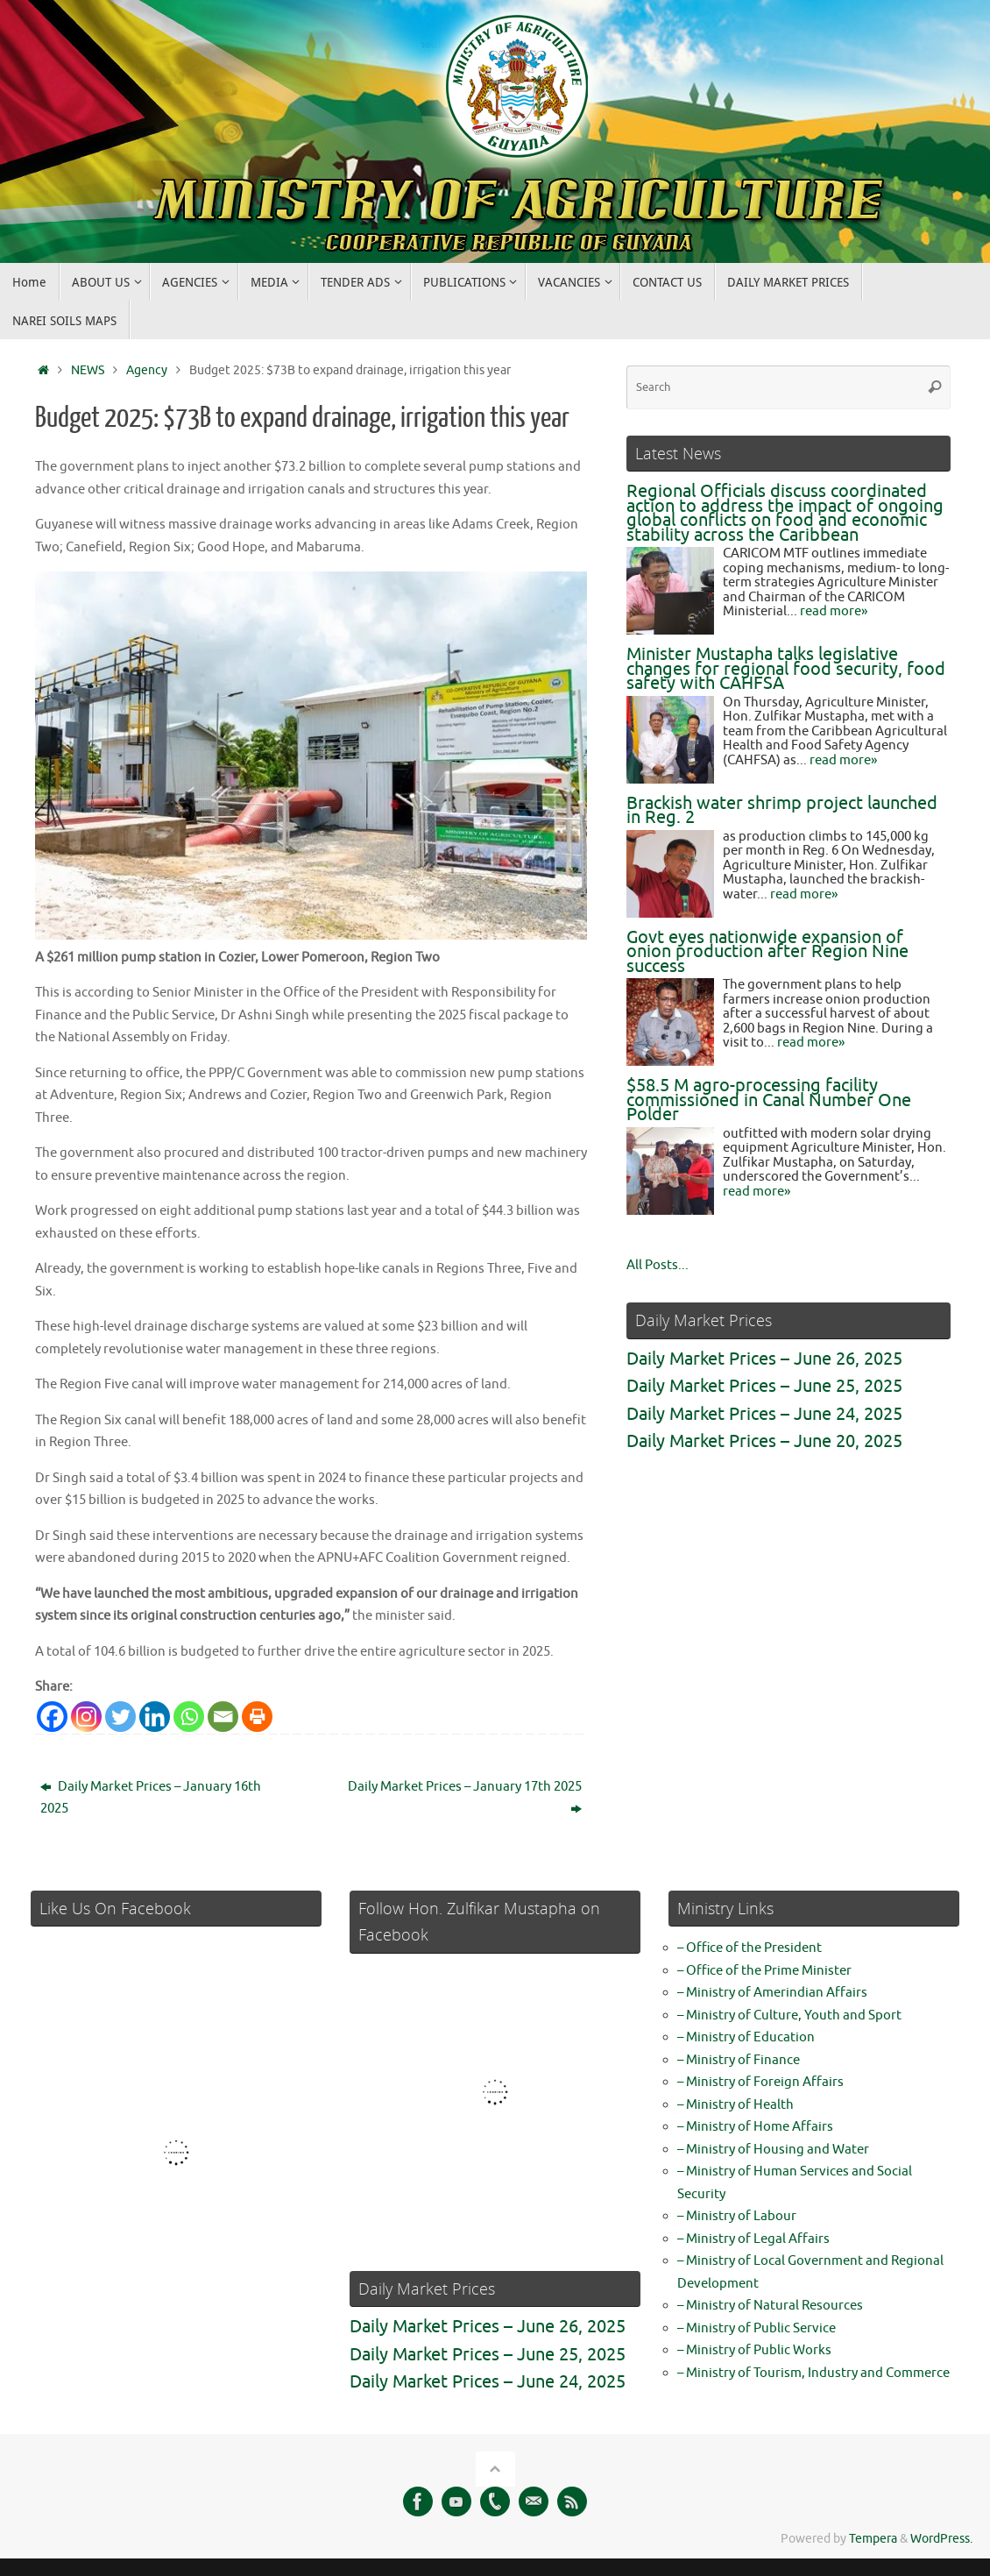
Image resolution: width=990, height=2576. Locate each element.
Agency (146, 370)
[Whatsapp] (188, 1715)
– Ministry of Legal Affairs (753, 2238)
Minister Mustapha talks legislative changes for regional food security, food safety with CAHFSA (785, 668)
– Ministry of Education (746, 2037)
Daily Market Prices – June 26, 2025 (764, 1359)
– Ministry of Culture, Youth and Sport (789, 2014)
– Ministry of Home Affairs (755, 2126)
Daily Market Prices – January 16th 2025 (150, 1797)
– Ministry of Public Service (756, 2327)
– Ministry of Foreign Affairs (760, 2082)
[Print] (257, 1715)
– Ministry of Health (735, 2104)
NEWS (87, 370)
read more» (833, 611)
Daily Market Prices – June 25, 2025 (764, 1386)
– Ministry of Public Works (754, 2350)
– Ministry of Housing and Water (773, 2148)
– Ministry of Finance (738, 2059)
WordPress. (941, 2538)
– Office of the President (749, 1948)
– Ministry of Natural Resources (770, 2305)
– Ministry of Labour (736, 2216)
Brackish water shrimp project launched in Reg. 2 (781, 810)
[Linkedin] (154, 1715)
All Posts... (657, 1265)
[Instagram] (86, 1715)
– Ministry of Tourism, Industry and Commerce (813, 2372)
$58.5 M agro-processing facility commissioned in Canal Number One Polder (768, 1100)
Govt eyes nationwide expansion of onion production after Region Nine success (767, 951)
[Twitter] (120, 1715)
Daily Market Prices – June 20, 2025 (764, 1441)
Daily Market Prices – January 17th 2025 (465, 1797)
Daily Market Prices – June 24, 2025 (764, 1414)
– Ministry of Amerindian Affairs (772, 1992)
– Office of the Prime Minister (764, 1970)
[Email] (223, 1715)
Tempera (873, 2538)
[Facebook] (52, 1715)
